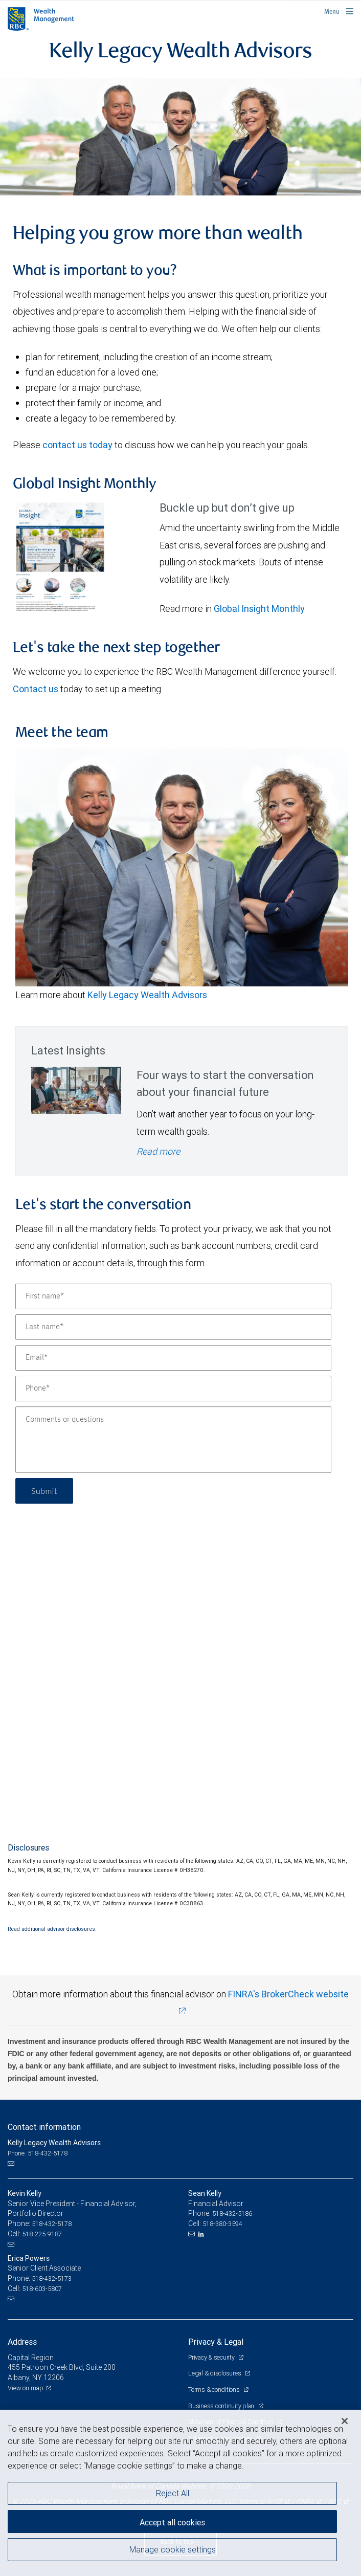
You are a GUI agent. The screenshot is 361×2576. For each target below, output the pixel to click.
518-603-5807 (42, 2288)
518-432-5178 (52, 2223)
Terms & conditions (214, 2389)
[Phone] (173, 1388)
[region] (180, 2493)
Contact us (35, 689)
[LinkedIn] (202, 2234)
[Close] (344, 2421)
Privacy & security (212, 2357)
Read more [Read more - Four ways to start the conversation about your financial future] (158, 1151)
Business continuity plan (222, 2406)
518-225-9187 (42, 2234)
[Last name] (173, 1327)
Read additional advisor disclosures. (52, 1928)
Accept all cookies (172, 2522)
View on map (25, 2388)
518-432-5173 (52, 2278)
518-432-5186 (232, 2213)
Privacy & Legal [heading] (215, 2342)
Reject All (172, 2493)
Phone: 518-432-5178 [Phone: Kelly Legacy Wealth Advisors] (37, 2153)
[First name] (173, 1296)
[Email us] (12, 2163)
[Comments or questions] (173, 1439)
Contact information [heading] (44, 2127)
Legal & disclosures (215, 2373)
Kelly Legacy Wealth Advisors (147, 995)
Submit (44, 1490)
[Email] (173, 1358)
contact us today (77, 445)
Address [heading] (22, 2342)
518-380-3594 (222, 2223)
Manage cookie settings (172, 2549)
